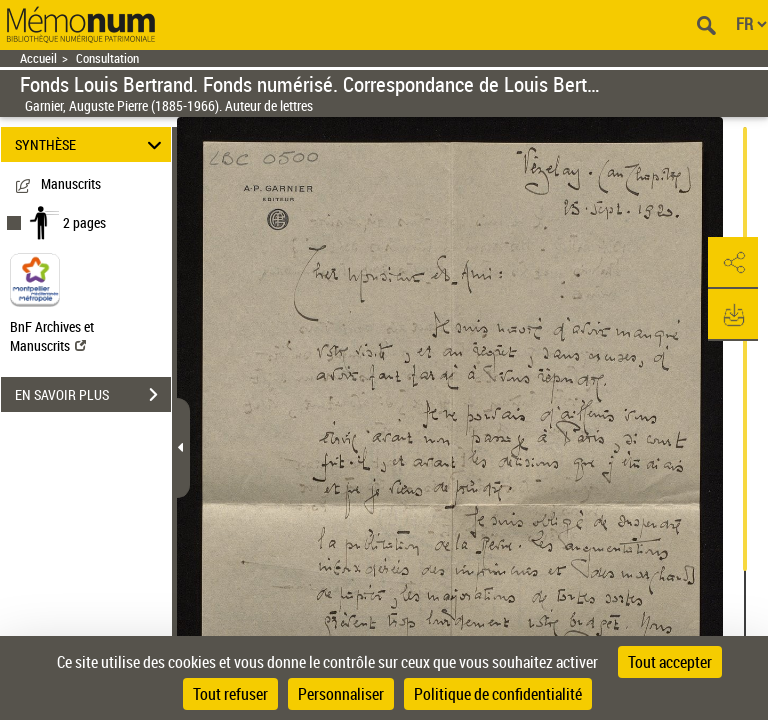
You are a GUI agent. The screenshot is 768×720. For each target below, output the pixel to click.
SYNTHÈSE (91, 144)
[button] (733, 263)
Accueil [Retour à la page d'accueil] (38, 58)
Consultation (107, 58)
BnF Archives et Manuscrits (52, 336)
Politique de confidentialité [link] (498, 694)
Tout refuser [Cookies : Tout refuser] (230, 694)
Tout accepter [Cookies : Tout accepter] (670, 662)
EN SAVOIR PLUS (93, 395)
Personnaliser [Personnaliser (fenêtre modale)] (341, 694)
